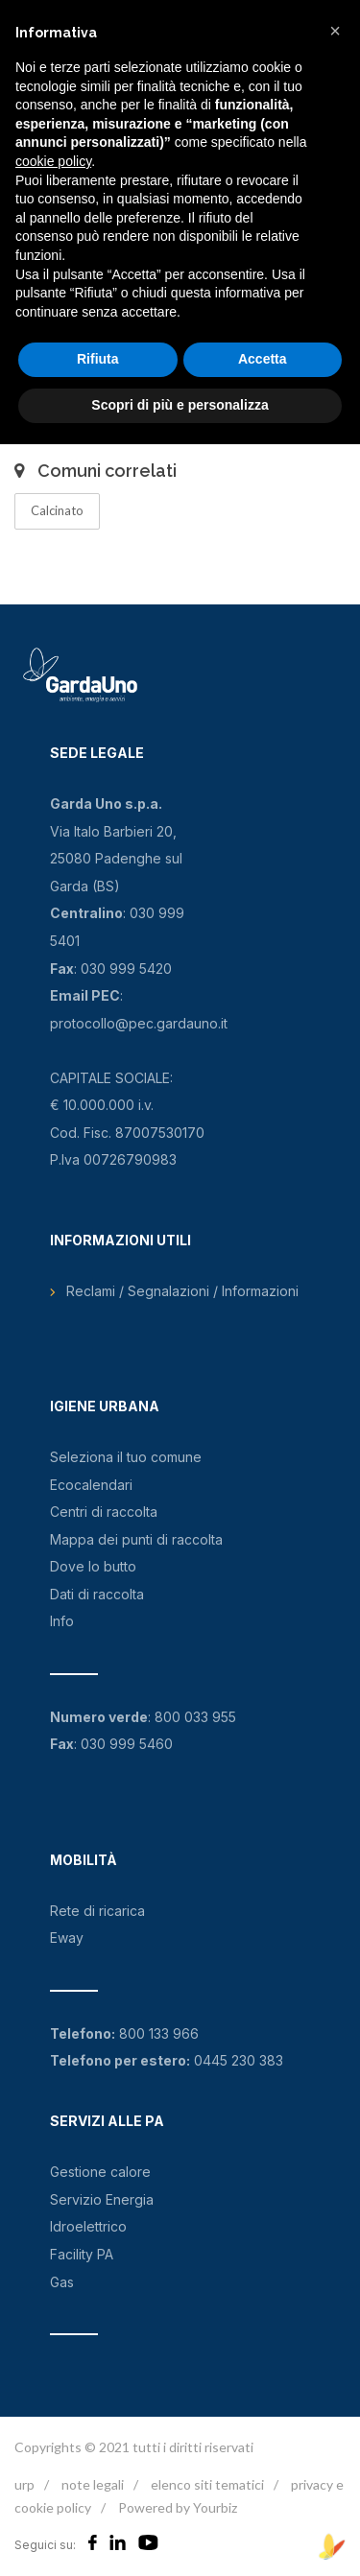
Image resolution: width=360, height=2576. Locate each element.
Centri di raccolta (103, 1511)
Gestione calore (100, 2171)
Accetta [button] (262, 358)
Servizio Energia (102, 2199)
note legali (92, 2484)
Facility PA (81, 2254)
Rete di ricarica (97, 1910)
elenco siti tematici (207, 2484)
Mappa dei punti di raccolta (136, 1539)
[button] (335, 30)
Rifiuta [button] (98, 358)
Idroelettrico (88, 2226)
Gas (62, 2282)
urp (24, 2484)
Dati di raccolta (97, 1594)
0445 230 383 (238, 2060)
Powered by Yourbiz (177, 2507)
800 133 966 (159, 2033)
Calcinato (57, 510)
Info (62, 1621)
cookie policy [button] (53, 161)
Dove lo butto (93, 1566)
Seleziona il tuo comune (126, 1457)
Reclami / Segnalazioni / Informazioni (182, 1291)
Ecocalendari (91, 1485)
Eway (67, 1937)
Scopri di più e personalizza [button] (179, 405)
